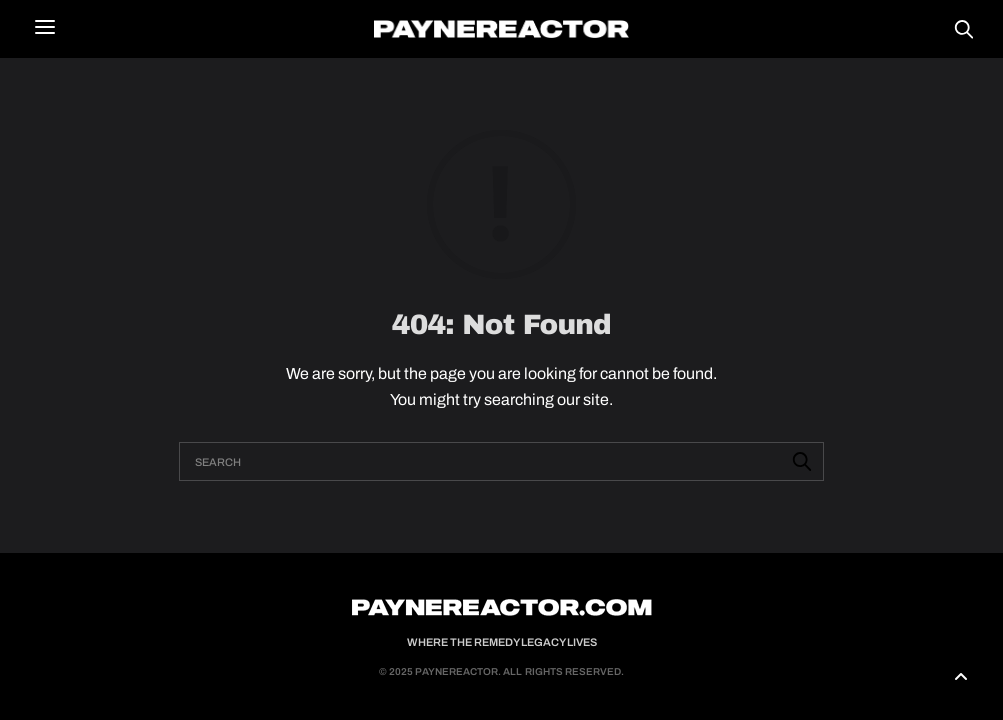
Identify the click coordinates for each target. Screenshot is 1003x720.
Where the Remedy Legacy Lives (502, 642)
